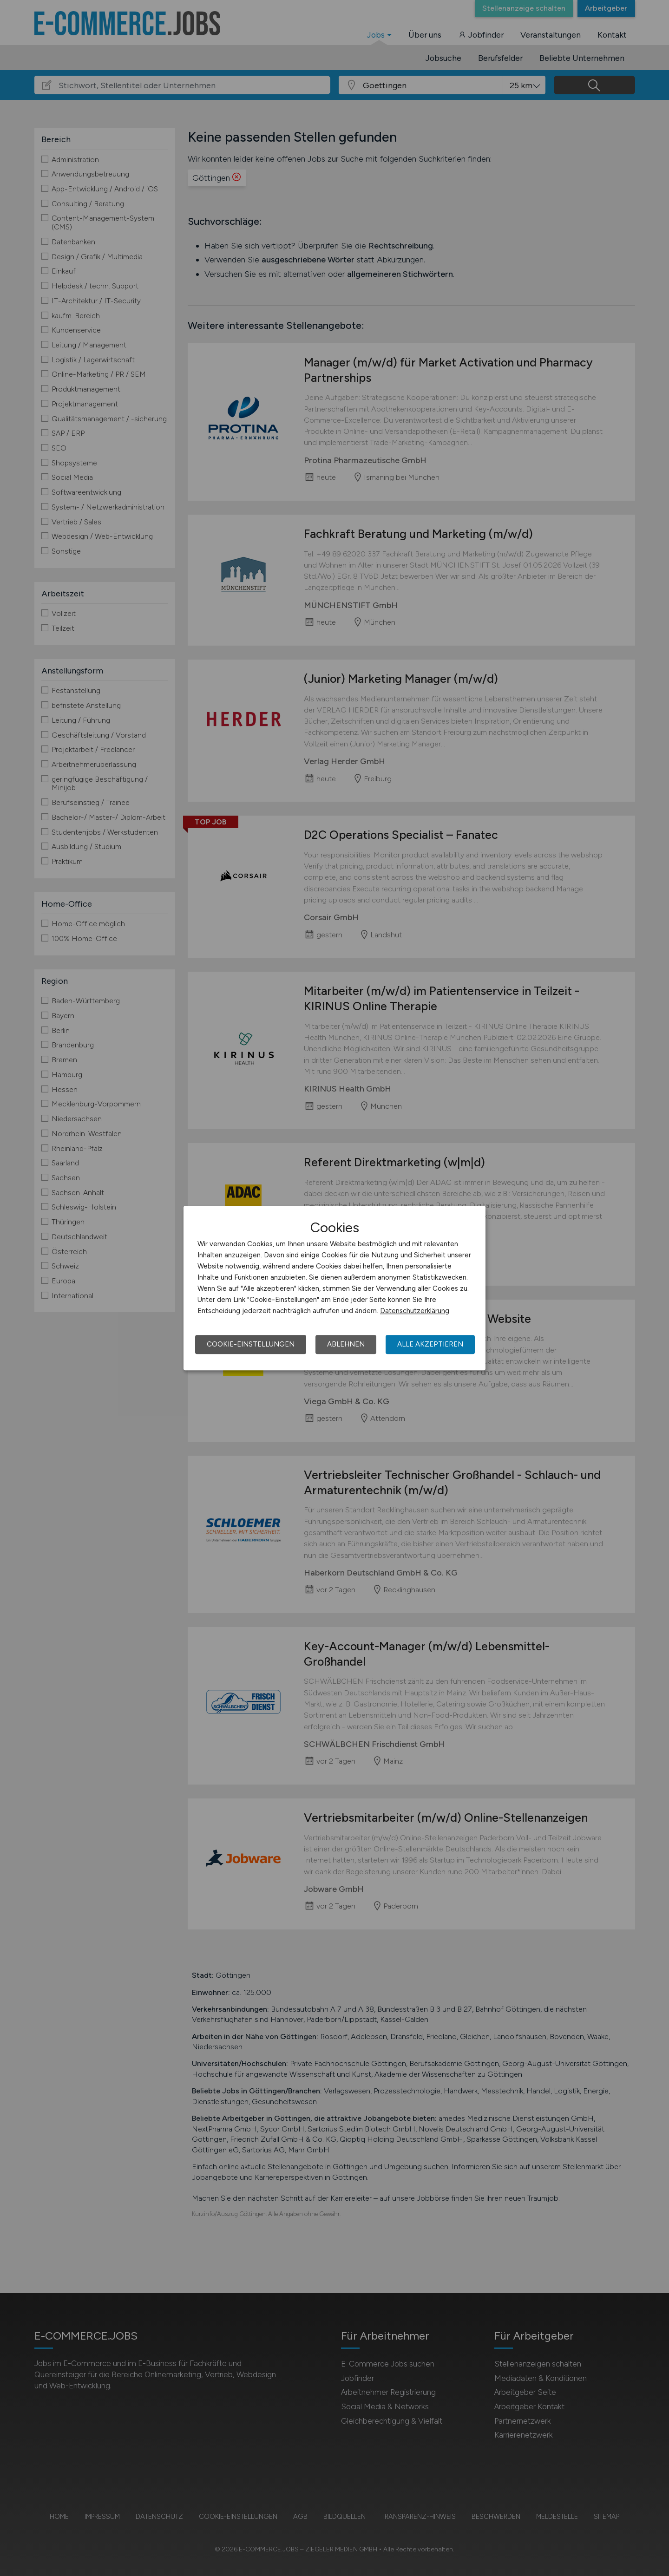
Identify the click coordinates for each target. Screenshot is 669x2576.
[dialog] (334, 1288)
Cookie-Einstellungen (251, 1344)
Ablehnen (346, 1344)
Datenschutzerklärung (414, 1311)
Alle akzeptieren (430, 1344)
